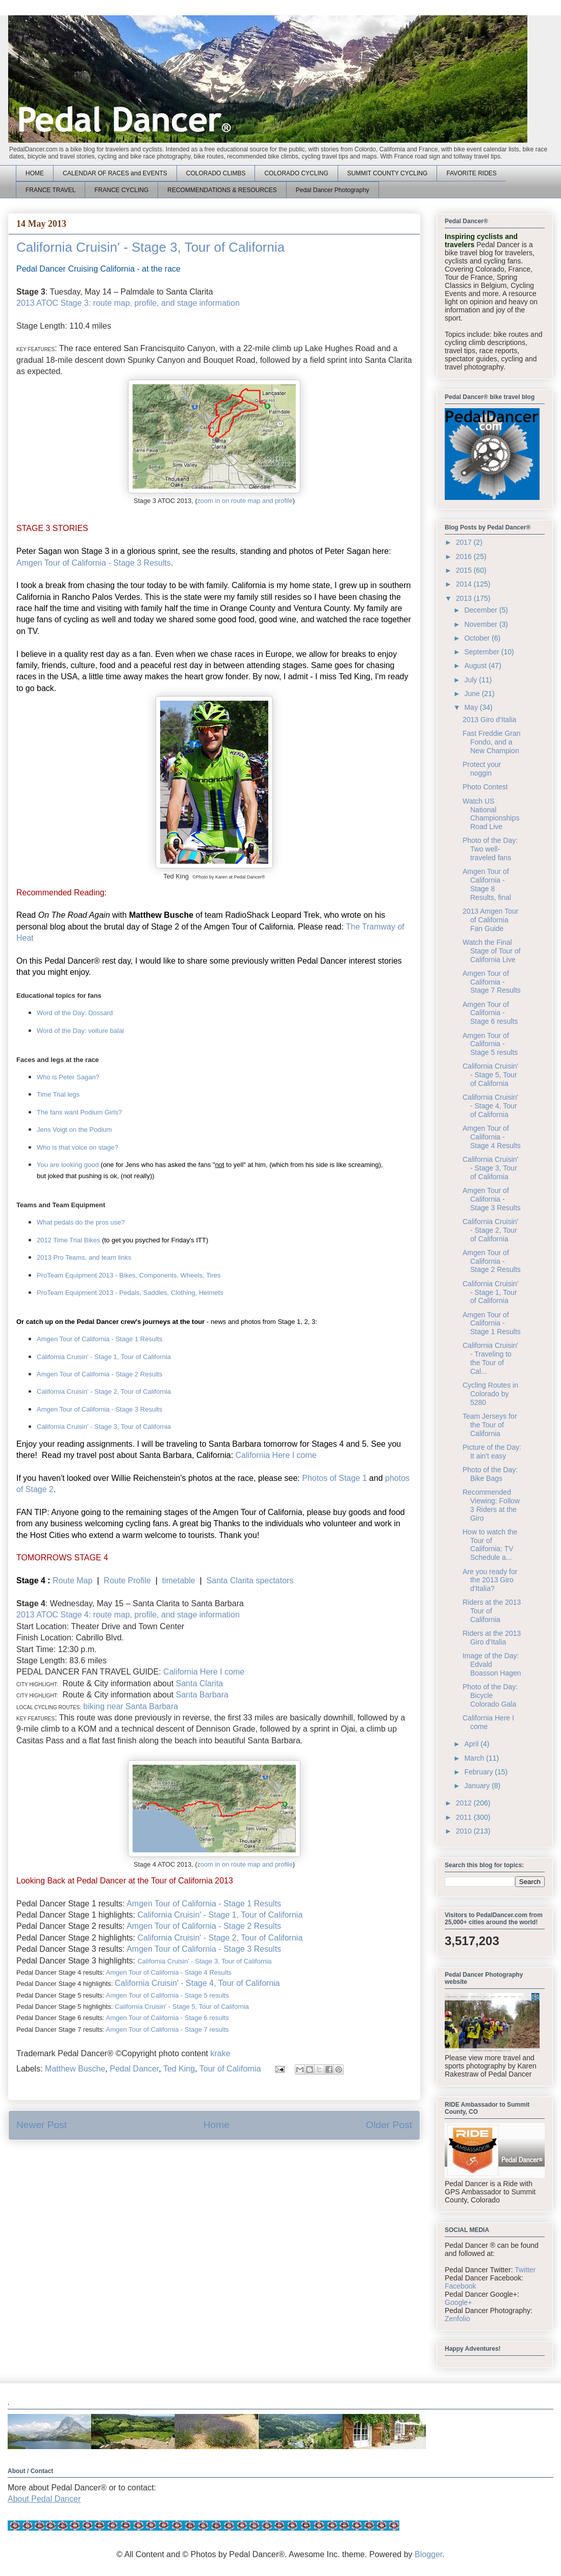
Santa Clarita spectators (250, 1580)
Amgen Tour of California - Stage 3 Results (93, 563)
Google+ (458, 2302)
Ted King (179, 2068)
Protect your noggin (482, 768)
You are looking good (68, 1165)
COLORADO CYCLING (296, 173)
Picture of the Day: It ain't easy (492, 1451)
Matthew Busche (75, 2068)
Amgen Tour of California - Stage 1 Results (99, 1339)
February (479, 1772)
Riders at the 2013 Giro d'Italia (492, 1637)
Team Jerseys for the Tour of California (490, 1425)
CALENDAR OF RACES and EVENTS (115, 173)
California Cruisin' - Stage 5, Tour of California (182, 2006)
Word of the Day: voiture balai (80, 1030)
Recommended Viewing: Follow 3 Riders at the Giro (491, 1505)
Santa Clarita (199, 1683)
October (478, 638)
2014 (465, 584)
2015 (465, 570)
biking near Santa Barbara (130, 1706)
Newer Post (41, 2124)
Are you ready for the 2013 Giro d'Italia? (490, 1580)
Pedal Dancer (134, 2068)
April (472, 1744)
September (482, 652)
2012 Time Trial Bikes (68, 1240)
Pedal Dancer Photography (332, 190)
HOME (35, 173)
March (475, 1758)
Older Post (389, 2124)
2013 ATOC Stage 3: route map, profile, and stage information (128, 303)
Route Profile (127, 1580)
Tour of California (230, 2068)
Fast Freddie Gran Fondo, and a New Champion (492, 742)
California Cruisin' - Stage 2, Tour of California (104, 1391)
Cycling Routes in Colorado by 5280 (490, 1393)
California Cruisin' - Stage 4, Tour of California (197, 1983)
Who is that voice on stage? (77, 1147)
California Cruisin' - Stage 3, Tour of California (104, 1426)
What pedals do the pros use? (81, 1222)
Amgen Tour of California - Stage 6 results (167, 2018)
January (478, 1786)
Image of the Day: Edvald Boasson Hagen (492, 1664)
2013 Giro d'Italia (489, 719)
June (472, 693)
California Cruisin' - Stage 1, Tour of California (104, 1357)
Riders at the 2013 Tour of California (492, 1611)
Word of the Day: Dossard (75, 1013)
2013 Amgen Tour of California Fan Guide (491, 920)
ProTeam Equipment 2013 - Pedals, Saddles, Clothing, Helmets (130, 1292)
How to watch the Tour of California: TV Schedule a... (490, 1544)
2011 (465, 1817)
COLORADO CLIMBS (216, 173)
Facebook (460, 2286)
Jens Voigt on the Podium (74, 1129)
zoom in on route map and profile (245, 500)
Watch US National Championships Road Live (491, 814)
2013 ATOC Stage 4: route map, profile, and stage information (128, 1614)
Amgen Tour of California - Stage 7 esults (167, 2029)
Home (216, 2124)
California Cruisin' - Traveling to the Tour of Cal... (490, 1358)
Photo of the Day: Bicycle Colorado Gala (490, 1695)
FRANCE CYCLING (121, 190)
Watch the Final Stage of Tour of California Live (492, 951)
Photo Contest (485, 787)
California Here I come (276, 1455)
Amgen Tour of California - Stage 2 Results (99, 1374)
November (481, 624)
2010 (465, 1831)
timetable (178, 1580)
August (476, 665)
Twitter (525, 2270)
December (481, 610)
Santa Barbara (202, 1694)
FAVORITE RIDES (471, 173)
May (471, 707)
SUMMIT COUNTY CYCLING (387, 173)
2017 (465, 542)
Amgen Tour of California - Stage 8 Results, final (487, 884)
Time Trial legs (58, 1094)
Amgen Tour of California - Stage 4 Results (169, 1972)
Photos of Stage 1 (334, 1478)
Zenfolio (457, 2319)
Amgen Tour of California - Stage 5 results (167, 1995)
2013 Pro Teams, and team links (84, 1257)
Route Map (72, 1580)
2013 (465, 598)
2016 (465, 556)
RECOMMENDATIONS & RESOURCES (221, 190)
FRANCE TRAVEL (50, 190)
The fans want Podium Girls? (79, 1112)
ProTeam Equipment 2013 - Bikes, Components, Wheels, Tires (129, 1275)
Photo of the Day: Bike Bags (490, 1474)
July (471, 680)
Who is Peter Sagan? (68, 1077)
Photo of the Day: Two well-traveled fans (490, 849)
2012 (465, 1803)
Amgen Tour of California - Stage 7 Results (492, 982)
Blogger (428, 2554)
